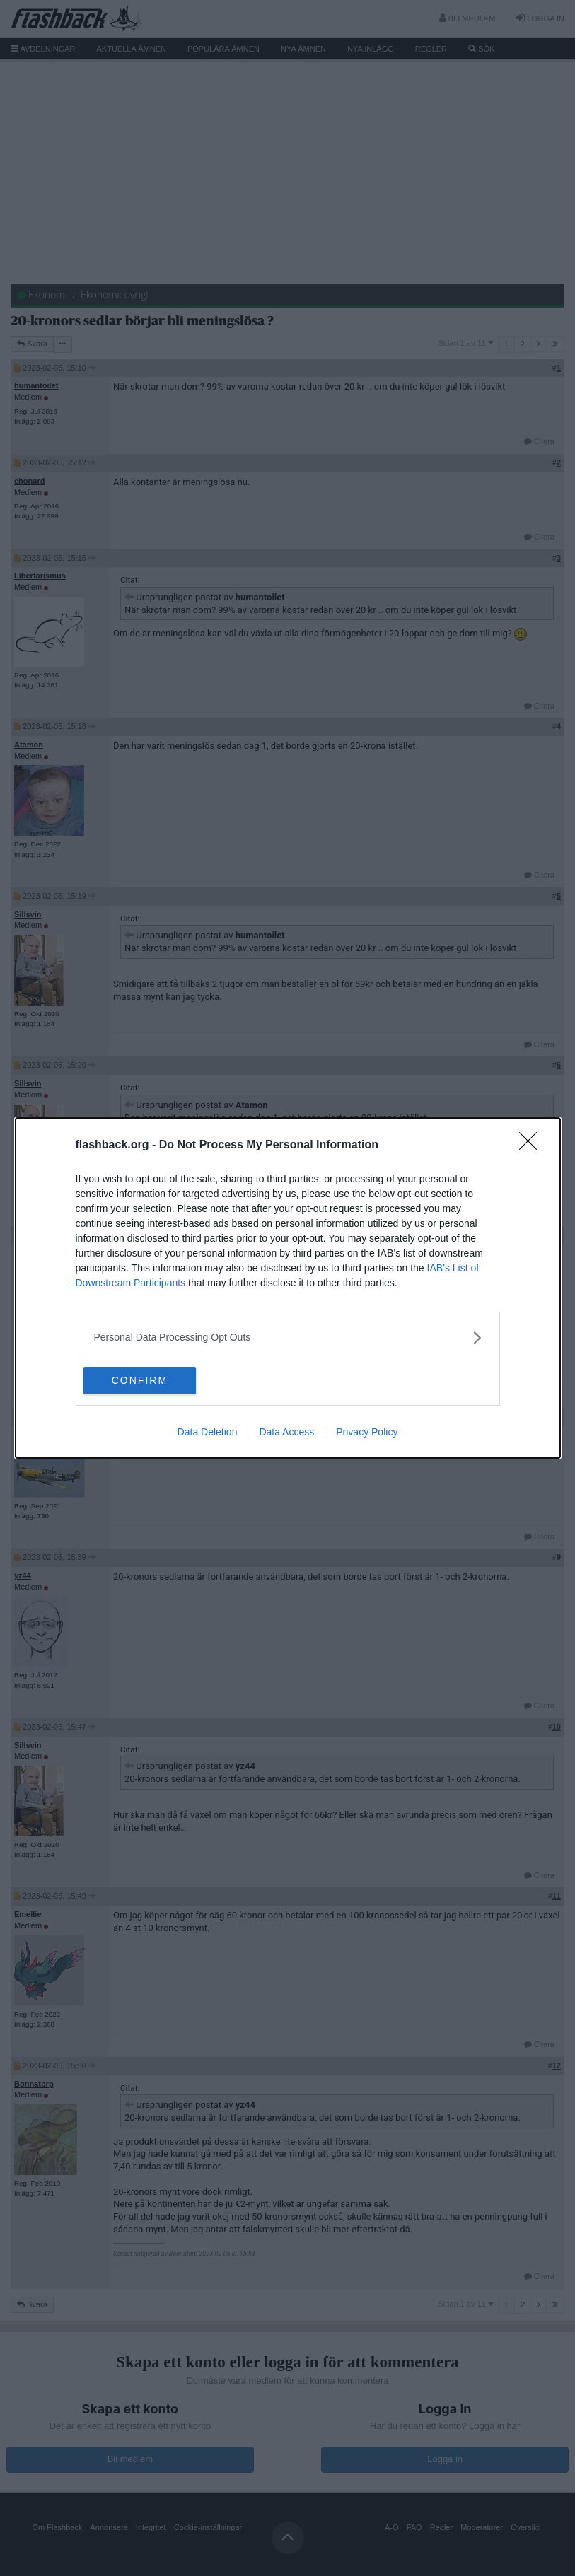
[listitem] (288, 1337)
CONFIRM (150, 1381)
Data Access (286, 1432)
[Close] (532, 1145)
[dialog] (288, 1288)
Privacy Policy (366, 1432)
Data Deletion (208, 1432)
